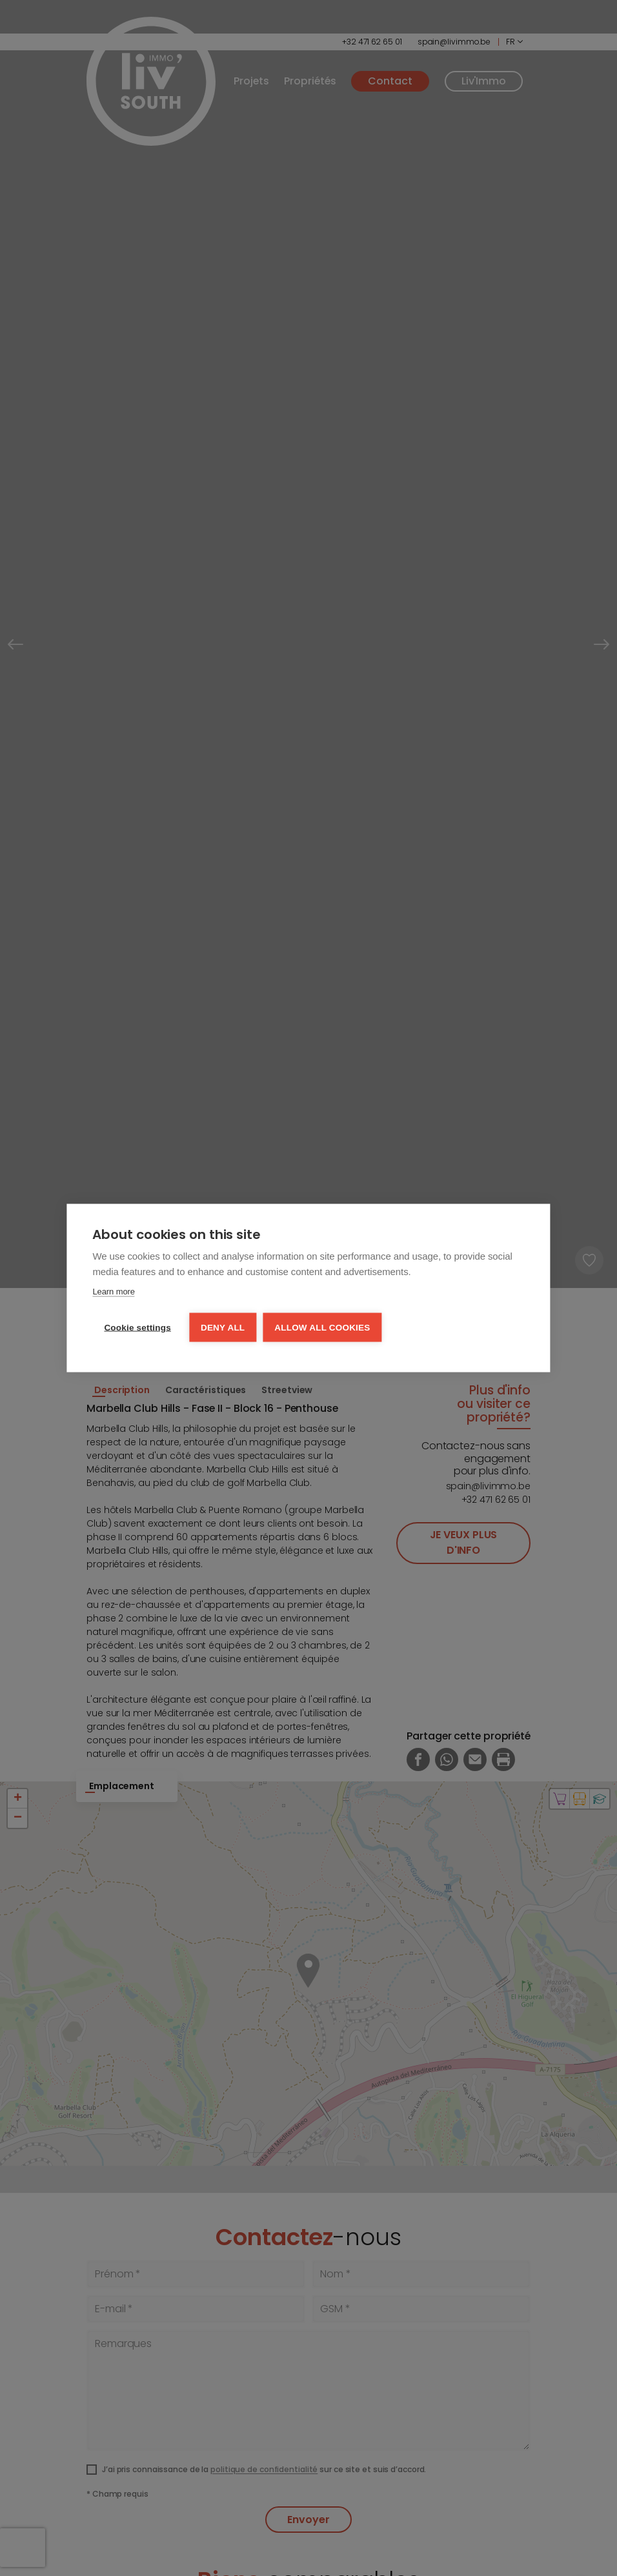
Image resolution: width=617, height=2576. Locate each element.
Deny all (223, 1328)
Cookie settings (137, 1328)
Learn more (113, 1291)
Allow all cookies (322, 1328)
